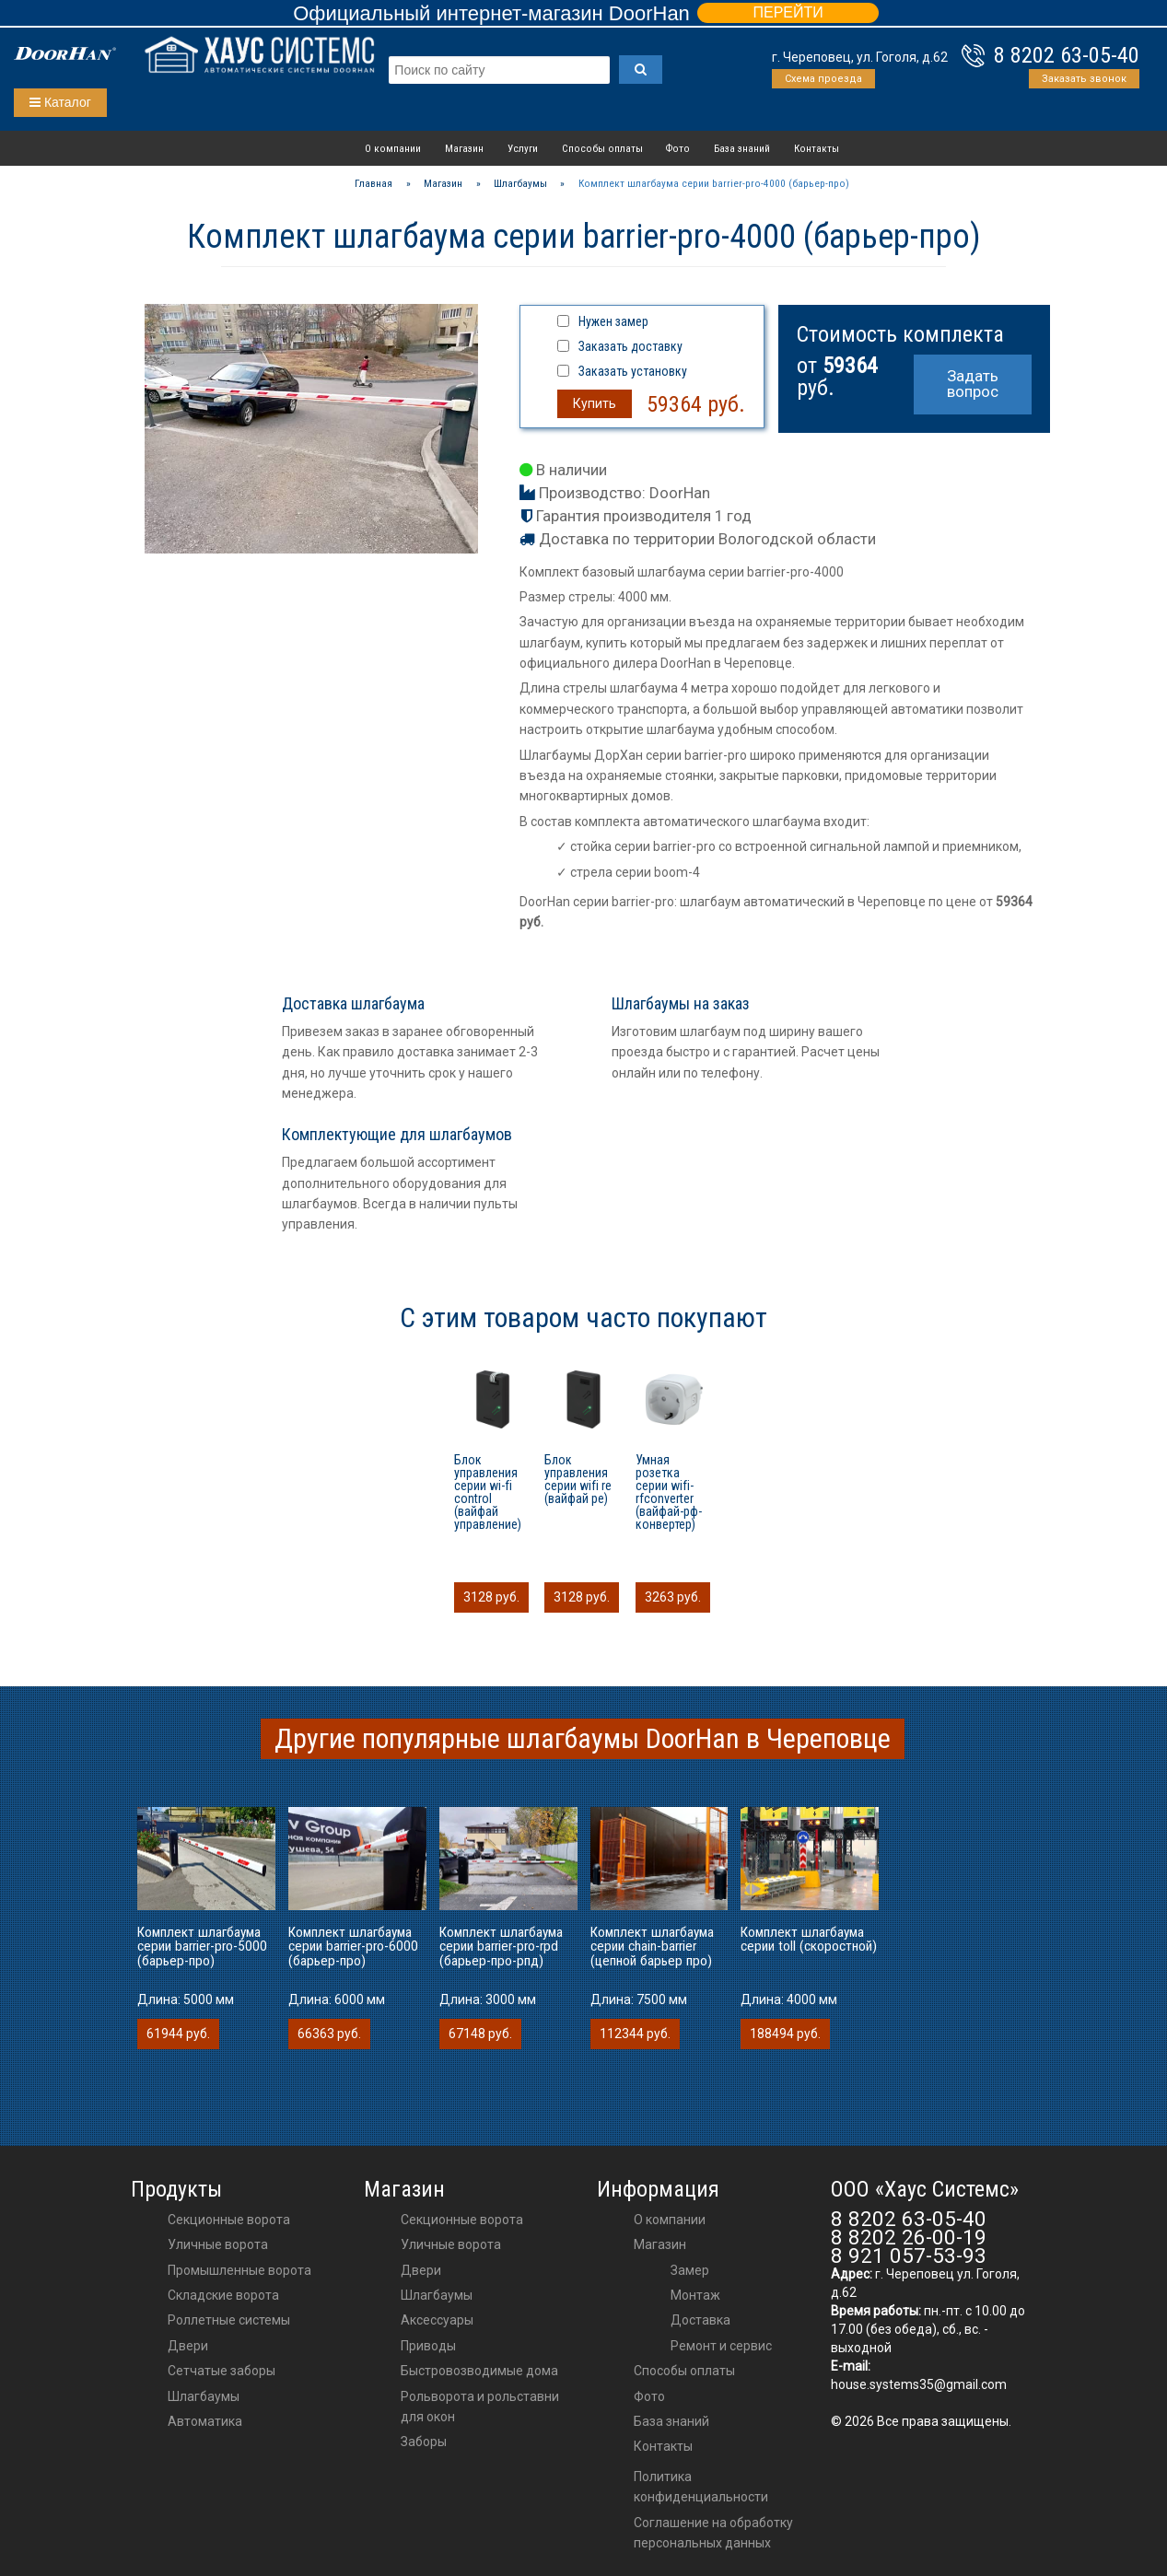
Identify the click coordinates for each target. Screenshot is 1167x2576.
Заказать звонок (1084, 79)
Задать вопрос (972, 384)
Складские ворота (223, 2295)
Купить (594, 403)
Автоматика (205, 2421)
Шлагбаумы (203, 2396)
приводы (428, 2345)
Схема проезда (823, 79)
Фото (678, 148)
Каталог (60, 102)
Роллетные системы (229, 2320)
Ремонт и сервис (721, 2345)
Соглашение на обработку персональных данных (713, 2532)
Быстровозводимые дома (479, 2370)
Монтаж (695, 2295)
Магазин (464, 148)
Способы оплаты (602, 148)
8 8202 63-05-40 (1066, 55)
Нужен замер (613, 321)
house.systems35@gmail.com (919, 2384)
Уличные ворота (218, 2244)
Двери (188, 2345)
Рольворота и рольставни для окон (480, 2406)
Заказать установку (632, 371)
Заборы (424, 2441)
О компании (393, 148)
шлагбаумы (437, 2295)
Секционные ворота (229, 2219)
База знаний (742, 148)
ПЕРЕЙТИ (788, 12)
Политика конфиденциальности (701, 2486)
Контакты (816, 148)
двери (421, 2270)
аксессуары (437, 2320)
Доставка (700, 2320)
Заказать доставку (630, 346)
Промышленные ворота (239, 2270)
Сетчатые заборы (221, 2370)
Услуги (523, 148)
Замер (690, 2270)
